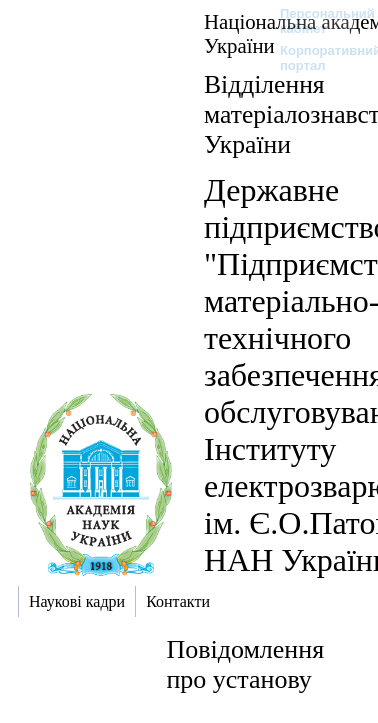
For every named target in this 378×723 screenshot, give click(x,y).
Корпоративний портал (317, 58)
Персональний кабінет (317, 21)
